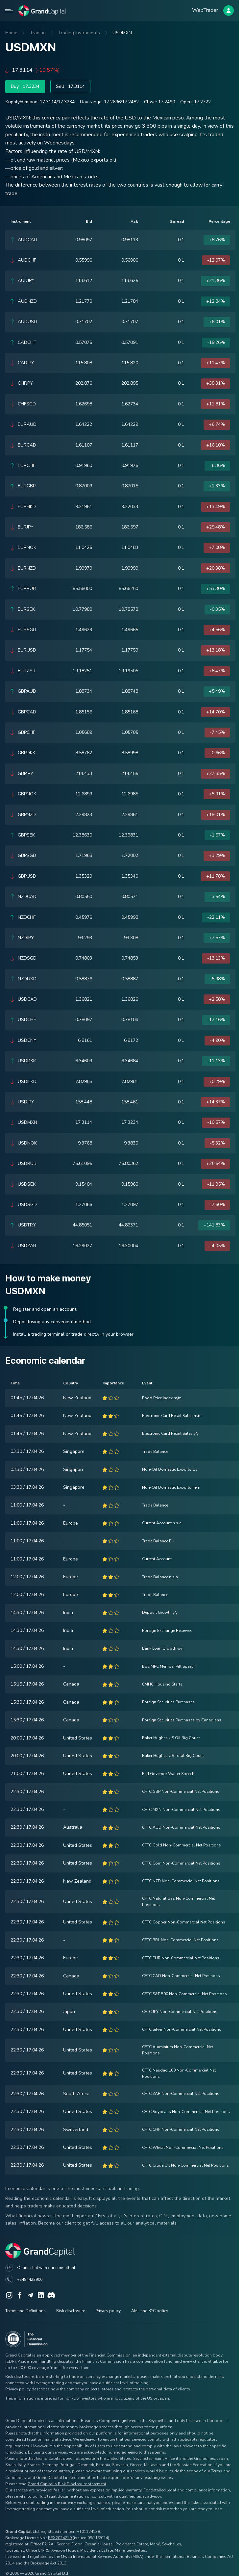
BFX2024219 (60, 2537)
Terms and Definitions (25, 2310)
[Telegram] (30, 2295)
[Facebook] (20, 2295)
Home (11, 33)
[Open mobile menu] (9, 10)
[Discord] (51, 2295)
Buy (25, 86)
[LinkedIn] (41, 2295)
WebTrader (205, 10)
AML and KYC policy (149, 2310)
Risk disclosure (70, 2310)
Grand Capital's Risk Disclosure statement (67, 2483)
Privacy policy (108, 2310)
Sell (70, 86)
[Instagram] (9, 2295)
